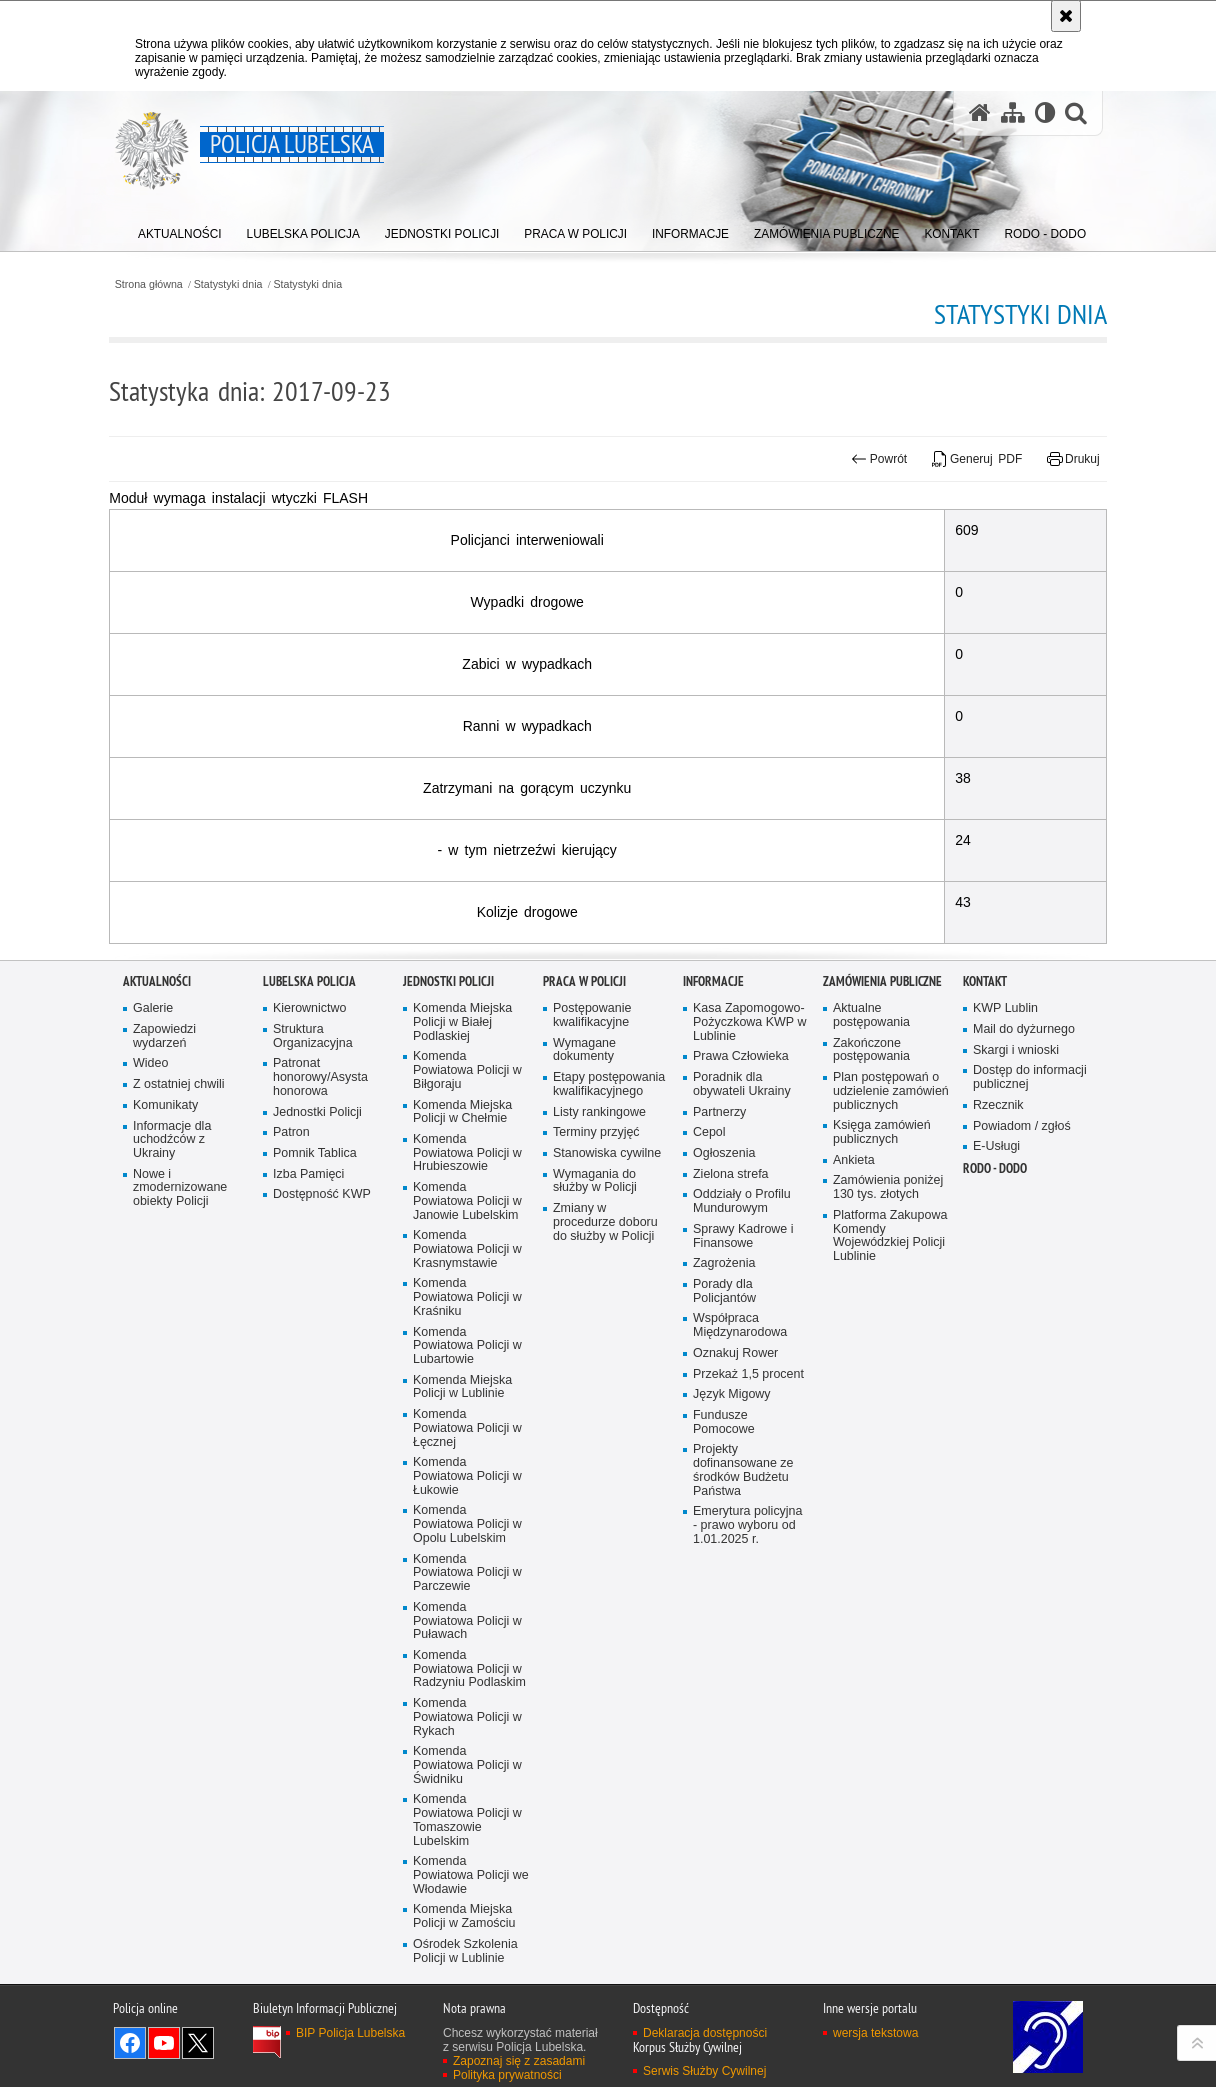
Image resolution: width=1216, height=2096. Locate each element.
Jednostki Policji (318, 1342)
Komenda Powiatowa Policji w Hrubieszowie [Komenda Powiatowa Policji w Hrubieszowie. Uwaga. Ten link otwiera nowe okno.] (468, 1384)
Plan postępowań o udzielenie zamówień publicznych (886, 1328)
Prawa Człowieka (741, 1286)
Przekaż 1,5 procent (749, 1606)
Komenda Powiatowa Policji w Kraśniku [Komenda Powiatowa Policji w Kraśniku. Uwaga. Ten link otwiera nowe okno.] (468, 1530)
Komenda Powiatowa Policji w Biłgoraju (468, 1300)
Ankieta (854, 1404)
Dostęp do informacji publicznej (1030, 1307)
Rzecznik (998, 1335)
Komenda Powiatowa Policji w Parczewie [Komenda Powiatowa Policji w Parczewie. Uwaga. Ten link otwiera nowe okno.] (468, 1808)
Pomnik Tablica (315, 1384)
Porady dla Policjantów (725, 1523)
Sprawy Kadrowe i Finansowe (744, 1467)
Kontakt (985, 1211)
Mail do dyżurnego (1024, 1258)
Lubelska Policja (309, 1211)
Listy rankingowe (600, 1342)
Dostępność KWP (322, 1425)
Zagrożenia (724, 1495)
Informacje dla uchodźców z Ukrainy (172, 1370)
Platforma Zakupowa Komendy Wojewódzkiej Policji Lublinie (891, 1481)
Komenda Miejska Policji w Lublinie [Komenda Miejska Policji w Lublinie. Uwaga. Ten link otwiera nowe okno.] (463, 1620)
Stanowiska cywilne (607, 1384)
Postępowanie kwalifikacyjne (592, 1244)
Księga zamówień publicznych (882, 1377)
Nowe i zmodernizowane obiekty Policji (180, 1418)
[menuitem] (180, 230)
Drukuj (1059, 459)
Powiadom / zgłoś (1022, 1356)
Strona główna (162, 283)
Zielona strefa (731, 1404)
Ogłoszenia (724, 1384)
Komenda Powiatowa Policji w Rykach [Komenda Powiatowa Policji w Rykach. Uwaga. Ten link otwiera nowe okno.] (468, 1954)
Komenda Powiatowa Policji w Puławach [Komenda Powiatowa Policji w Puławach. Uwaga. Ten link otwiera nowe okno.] (468, 1856)
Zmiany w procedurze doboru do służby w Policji (606, 1453)
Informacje (713, 1211)
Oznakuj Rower (736, 1585)
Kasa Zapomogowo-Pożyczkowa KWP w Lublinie (750, 1251)
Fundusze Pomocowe (724, 1655)
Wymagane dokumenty (585, 1279)
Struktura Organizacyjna (313, 1265)
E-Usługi (997, 1377)
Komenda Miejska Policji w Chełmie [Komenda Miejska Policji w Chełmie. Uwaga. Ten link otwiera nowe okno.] (463, 1342)
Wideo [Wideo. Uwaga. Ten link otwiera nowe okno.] (151, 1293)
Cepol (709, 1363)
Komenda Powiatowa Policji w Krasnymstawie (468, 1481)
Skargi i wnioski (1016, 1279)
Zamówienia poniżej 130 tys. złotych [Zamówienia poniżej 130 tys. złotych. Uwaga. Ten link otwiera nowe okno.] (889, 1432)
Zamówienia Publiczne (882, 1211)
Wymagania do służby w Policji (595, 1411)
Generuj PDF (963, 459)
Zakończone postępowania (872, 1279)
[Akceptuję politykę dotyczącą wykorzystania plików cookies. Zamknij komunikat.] (1066, 16)
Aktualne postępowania (872, 1244)
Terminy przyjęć (597, 1363)
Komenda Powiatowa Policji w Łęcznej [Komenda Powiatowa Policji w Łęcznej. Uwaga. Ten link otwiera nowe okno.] (468, 1662)
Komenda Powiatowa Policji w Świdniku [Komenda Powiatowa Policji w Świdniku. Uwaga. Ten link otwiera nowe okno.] (468, 2002)
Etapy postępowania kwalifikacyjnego (610, 1314)
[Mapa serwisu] (1012, 113)
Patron (291, 1363)
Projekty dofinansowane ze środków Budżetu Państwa (744, 1704)
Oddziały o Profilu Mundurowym (742, 1432)
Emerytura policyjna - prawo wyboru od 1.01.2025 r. (748, 1759)
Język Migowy (732, 1627)
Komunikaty (166, 1335)
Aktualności (157, 1211)
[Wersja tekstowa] (1044, 113)
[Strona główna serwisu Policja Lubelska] (979, 113)
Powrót (866, 459)
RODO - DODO (995, 1399)
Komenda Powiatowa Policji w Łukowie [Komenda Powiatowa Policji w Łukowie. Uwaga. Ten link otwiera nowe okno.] (468, 1710)
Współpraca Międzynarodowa (740, 1558)
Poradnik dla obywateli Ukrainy (742, 1314)
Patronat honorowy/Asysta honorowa (321, 1307)
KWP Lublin (1006, 1237)
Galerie (153, 1237)
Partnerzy (720, 1342)
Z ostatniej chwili (179, 1314)
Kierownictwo (310, 1237)
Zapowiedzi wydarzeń (165, 1265)
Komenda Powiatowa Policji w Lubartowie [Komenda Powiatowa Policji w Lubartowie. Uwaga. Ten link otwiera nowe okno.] (468, 1578)
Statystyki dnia (244, 283)
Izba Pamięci (309, 1404)
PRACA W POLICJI (584, 1211)
